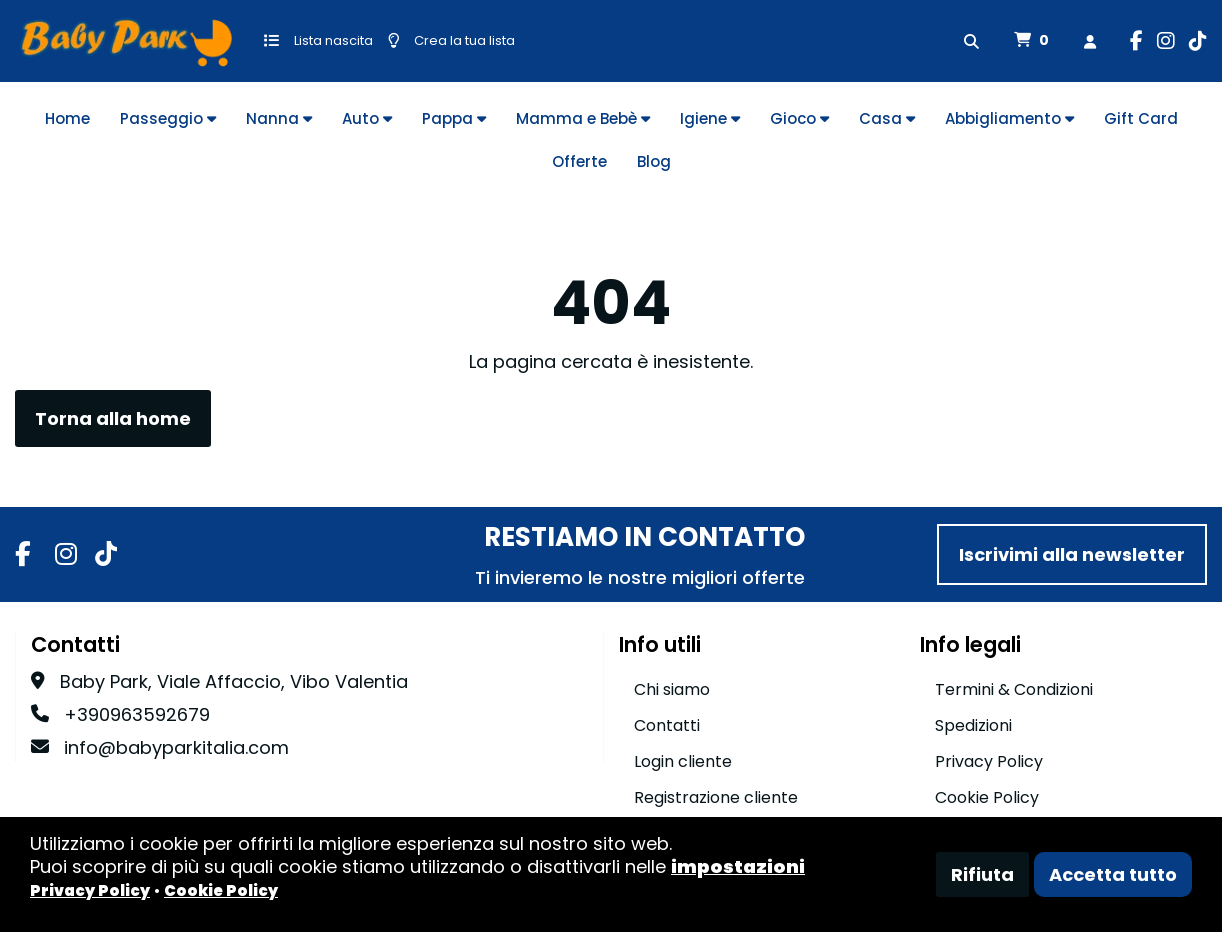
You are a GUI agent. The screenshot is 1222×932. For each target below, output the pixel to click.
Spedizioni (973, 725)
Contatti (667, 725)
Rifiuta (982, 874)
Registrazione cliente (716, 797)
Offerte (579, 161)
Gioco (799, 118)
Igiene (710, 118)
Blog (654, 161)
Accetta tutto (1113, 874)
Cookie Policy (987, 797)
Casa (887, 118)
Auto (367, 118)
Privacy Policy (989, 761)
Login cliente (683, 761)
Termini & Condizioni (1014, 689)
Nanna (279, 118)
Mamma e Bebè (583, 118)
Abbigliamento (1009, 118)
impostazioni (738, 866)
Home (67, 118)
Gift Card (1141, 118)
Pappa (454, 118)
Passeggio (168, 118)
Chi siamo (672, 689)
